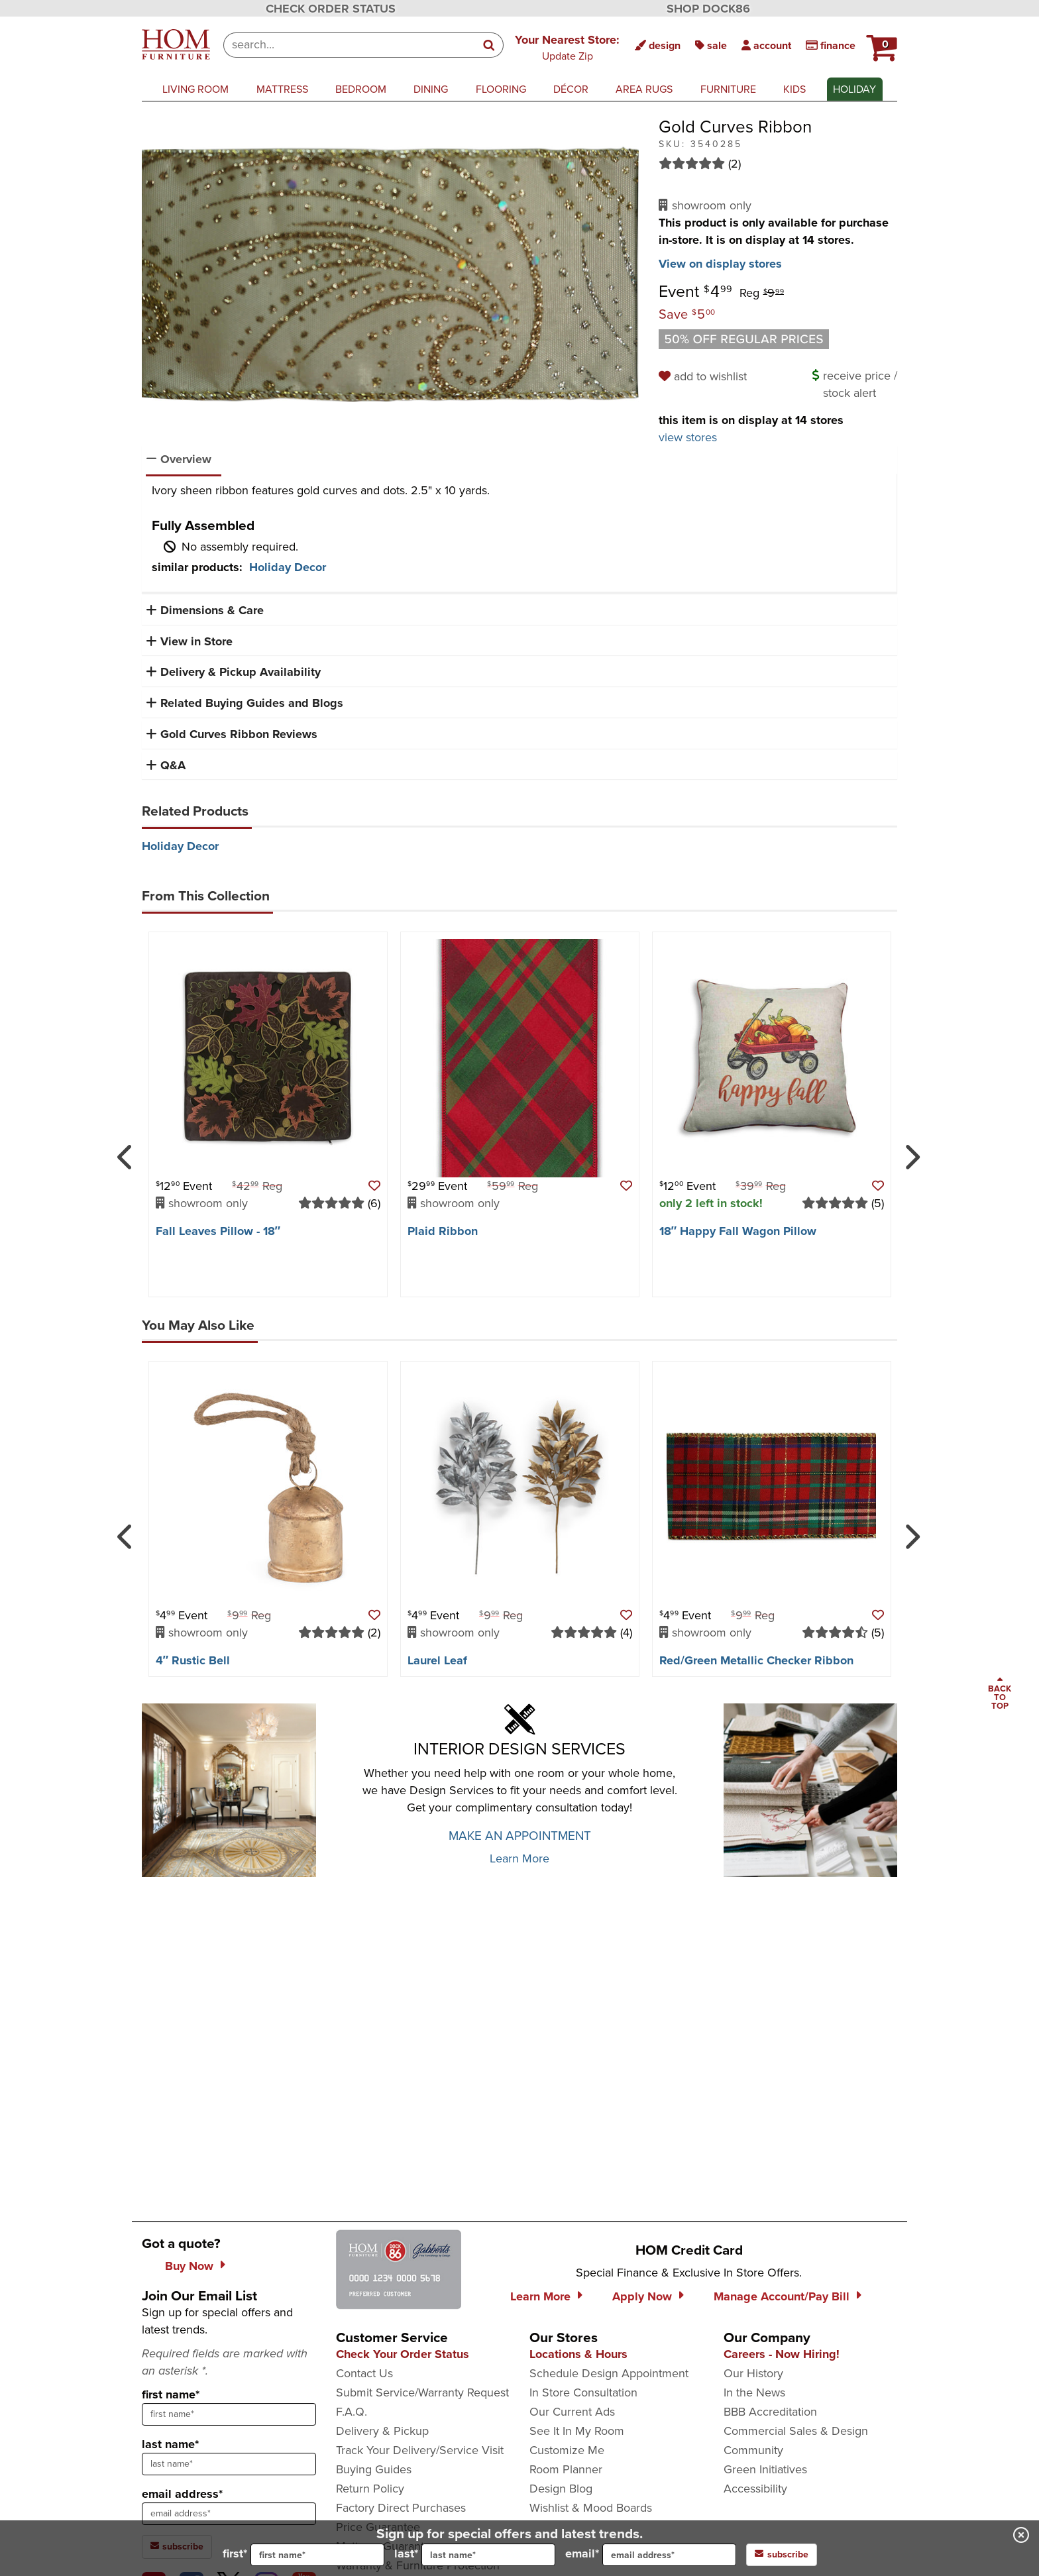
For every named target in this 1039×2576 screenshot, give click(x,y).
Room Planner (565, 2469)
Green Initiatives (765, 2469)
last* (474, 2555)
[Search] (490, 45)
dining (430, 89)
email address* (182, 2493)
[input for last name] (488, 2555)
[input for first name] (317, 2555)
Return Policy (370, 2488)
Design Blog (560, 2488)
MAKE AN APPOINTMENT (520, 1835)
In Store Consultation (583, 2392)
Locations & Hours (578, 2354)
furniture (728, 89)
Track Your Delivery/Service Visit (420, 2450)
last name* (170, 2444)
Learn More (519, 1858)
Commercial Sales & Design (796, 2431)
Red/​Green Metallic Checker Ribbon (756, 1660)
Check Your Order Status (402, 2354)
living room (195, 89)
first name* (170, 2394)
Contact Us (364, 2373)
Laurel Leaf (437, 1660)
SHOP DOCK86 (708, 8)
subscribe (781, 2554)
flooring (501, 89)
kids (794, 89)
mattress (282, 89)
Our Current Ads (572, 2411)
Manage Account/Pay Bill (781, 2296)
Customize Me (566, 2450)
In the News (754, 2392)
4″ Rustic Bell (193, 1660)
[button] (880, 43)
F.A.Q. (351, 2411)
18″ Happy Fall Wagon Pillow (738, 1231)
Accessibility (755, 2488)
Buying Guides (373, 2469)
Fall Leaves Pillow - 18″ (218, 1231)
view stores (688, 437)
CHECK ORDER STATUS (331, 8)
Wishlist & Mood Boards (590, 2507)
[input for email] (669, 2555)
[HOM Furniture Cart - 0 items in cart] (880, 43)
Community (753, 2450)
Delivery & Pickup (382, 2431)
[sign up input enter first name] (229, 2414)
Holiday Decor (287, 567)
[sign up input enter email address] (229, 2513)
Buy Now (189, 2266)
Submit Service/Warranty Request (422, 2392)
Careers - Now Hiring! (782, 2354)
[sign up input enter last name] (229, 2464)
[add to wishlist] (705, 376)
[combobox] (349, 45)
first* (303, 2555)
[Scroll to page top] (999, 1694)
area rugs (644, 89)
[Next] (910, 1151)
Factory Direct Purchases (401, 2507)
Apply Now (642, 2296)
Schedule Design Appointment (608, 2373)
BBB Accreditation (770, 2411)
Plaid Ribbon (443, 1231)
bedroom (360, 89)
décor (570, 89)
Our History (753, 2373)
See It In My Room (576, 2431)
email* (650, 2555)
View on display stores (720, 263)
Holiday (854, 89)
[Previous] (126, 1151)
